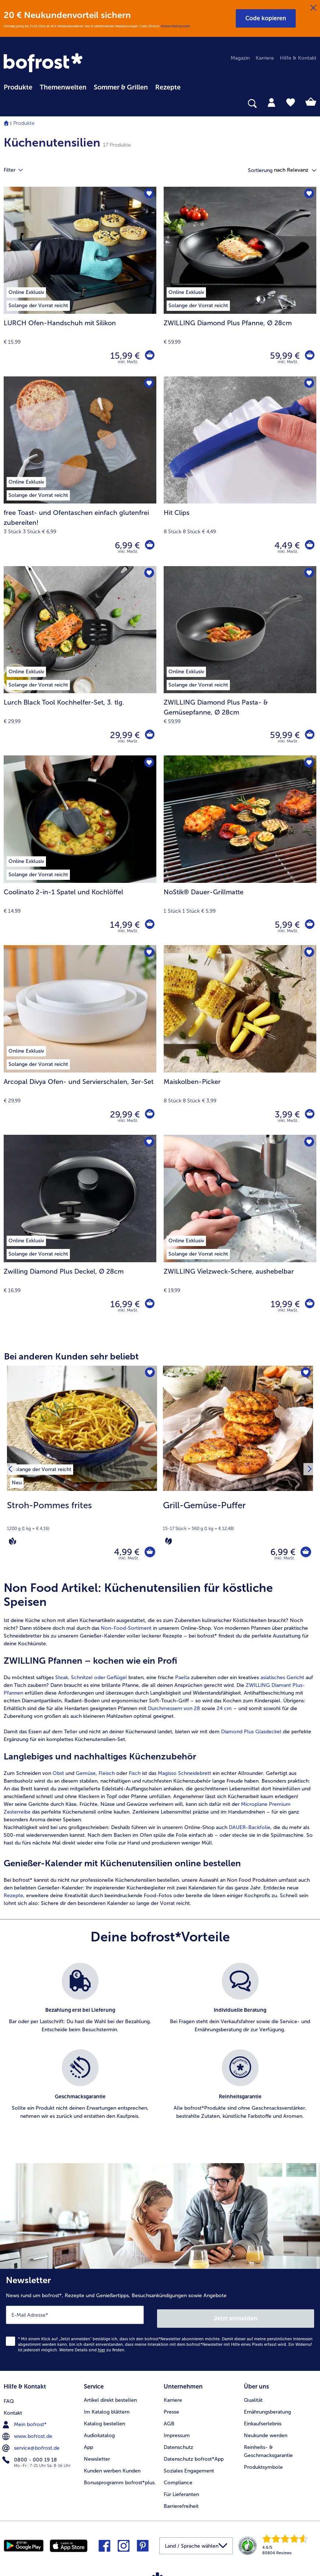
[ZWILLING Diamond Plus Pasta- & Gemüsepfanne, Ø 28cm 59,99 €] (240, 661)
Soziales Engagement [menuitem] (189, 2469)
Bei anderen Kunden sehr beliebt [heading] (71, 1356)
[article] (160, 1747)
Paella (182, 1681)
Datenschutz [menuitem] (178, 2445)
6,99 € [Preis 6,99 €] (125, 545)
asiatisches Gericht (282, 1681)
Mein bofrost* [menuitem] (25, 2421)
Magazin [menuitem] (240, 58)
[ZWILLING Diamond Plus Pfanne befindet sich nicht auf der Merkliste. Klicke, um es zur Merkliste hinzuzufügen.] (308, 195)
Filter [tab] (18, 170)
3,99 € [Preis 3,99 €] (285, 1114)
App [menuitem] (88, 2445)
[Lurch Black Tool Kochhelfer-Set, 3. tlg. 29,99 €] (80, 661)
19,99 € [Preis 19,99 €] (283, 1304)
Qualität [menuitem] (253, 2398)
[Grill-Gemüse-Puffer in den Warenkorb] (304, 1554)
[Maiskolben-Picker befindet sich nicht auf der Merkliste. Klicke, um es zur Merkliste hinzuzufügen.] (308, 953)
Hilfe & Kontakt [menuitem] (298, 58)
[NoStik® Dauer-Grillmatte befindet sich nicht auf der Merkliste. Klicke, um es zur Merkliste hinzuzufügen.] (308, 763)
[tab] (271, 102)
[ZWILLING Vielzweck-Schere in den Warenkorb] (308, 1304)
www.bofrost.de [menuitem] (28, 2433)
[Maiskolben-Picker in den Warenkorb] (308, 1114)
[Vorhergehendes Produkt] (11, 1470)
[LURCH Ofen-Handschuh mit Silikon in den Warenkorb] (148, 355)
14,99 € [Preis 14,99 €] (123, 924)
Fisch (135, 1776)
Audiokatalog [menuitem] (99, 2433)
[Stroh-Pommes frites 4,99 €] (82, 1471)
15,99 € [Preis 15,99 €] (123, 355)
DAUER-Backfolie (249, 1831)
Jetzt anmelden (236, 2317)
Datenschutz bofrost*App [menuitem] (194, 2457)
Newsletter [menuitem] (97, 2457)
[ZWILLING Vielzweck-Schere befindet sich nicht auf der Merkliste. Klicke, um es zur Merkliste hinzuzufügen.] (308, 1143)
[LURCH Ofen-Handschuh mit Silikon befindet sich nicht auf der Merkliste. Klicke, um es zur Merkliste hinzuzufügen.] (148, 195)
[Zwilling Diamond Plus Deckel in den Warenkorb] (148, 1304)
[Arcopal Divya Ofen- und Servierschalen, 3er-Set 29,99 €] (80, 1040)
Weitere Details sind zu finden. (92, 2349)
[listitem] (41, 1468)
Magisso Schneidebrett (184, 1776)
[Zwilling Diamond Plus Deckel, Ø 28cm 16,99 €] (80, 1229)
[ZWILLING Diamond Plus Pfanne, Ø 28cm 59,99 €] (240, 281)
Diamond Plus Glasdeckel (251, 1735)
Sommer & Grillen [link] (121, 87)
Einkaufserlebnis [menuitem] (262, 2421)
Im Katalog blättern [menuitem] (106, 2410)
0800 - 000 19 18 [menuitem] (30, 2456)
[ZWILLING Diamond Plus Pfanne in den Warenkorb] (308, 355)
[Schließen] (313, 8)
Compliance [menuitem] (178, 2480)
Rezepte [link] (168, 87)
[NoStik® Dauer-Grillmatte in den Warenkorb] (308, 924)
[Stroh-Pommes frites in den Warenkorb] (148, 1554)
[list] (160, 2052)
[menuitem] (18, 86)
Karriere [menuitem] (265, 58)
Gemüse (86, 1776)
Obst (58, 1776)
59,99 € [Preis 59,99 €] (283, 355)
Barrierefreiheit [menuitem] (181, 2504)
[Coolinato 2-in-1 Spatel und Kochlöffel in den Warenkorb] (148, 924)
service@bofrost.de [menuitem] (32, 2445)
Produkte (24, 123)
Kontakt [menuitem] (13, 2410)
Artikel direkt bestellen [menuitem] (110, 2398)
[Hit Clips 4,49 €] (240, 471)
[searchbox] (8, 103)
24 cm (224, 1712)
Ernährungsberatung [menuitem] (267, 2410)
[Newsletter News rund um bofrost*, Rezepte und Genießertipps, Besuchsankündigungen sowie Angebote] (160, 2321)
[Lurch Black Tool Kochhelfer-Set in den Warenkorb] (148, 735)
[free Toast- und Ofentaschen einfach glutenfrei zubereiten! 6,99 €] (80, 471)
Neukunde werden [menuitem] (265, 2433)
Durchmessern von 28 (174, 1712)
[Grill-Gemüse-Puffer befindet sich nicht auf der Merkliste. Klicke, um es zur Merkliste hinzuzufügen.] (305, 1374)
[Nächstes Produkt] (308, 1470)
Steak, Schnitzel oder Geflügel (91, 1681)
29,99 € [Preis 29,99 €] (123, 735)
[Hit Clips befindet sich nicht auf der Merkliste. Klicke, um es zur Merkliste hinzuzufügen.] (308, 384)
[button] (266, 18)
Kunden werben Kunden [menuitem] (112, 2469)
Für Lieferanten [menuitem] (181, 2492)
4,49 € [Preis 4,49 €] (285, 545)
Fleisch (107, 1776)
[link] (44, 63)
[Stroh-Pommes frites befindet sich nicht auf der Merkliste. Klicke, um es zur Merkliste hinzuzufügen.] (149, 1374)
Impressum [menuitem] (177, 2433)
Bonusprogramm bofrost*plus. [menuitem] (120, 2480)
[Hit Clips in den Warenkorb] (308, 545)
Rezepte (13, 1899)
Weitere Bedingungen (175, 26)
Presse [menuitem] (171, 2410)
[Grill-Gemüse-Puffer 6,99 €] (238, 1471)
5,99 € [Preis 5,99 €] (285, 924)
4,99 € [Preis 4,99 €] (123, 1553)
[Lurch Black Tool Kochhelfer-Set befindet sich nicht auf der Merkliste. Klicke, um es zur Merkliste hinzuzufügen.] (148, 574)
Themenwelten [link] (63, 87)
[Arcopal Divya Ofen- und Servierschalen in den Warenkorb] (148, 1114)
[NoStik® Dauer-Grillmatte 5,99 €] (240, 850)
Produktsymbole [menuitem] (263, 2465)
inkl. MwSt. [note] (128, 1561)
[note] (82, 1523)
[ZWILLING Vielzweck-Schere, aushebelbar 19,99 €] (240, 1229)
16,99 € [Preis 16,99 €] (123, 1304)
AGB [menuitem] (169, 2421)
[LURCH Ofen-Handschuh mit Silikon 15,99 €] (80, 281)
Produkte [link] (18, 87)
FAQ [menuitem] (9, 2398)
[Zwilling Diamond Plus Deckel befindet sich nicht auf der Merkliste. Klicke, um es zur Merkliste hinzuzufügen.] (148, 1143)
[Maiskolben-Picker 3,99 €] (240, 1040)
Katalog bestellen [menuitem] (104, 2421)
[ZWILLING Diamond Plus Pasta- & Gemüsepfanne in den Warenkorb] (308, 735)
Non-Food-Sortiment (126, 1631)
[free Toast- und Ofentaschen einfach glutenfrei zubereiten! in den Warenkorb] (148, 545)
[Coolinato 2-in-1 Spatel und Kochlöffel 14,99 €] (80, 850)
